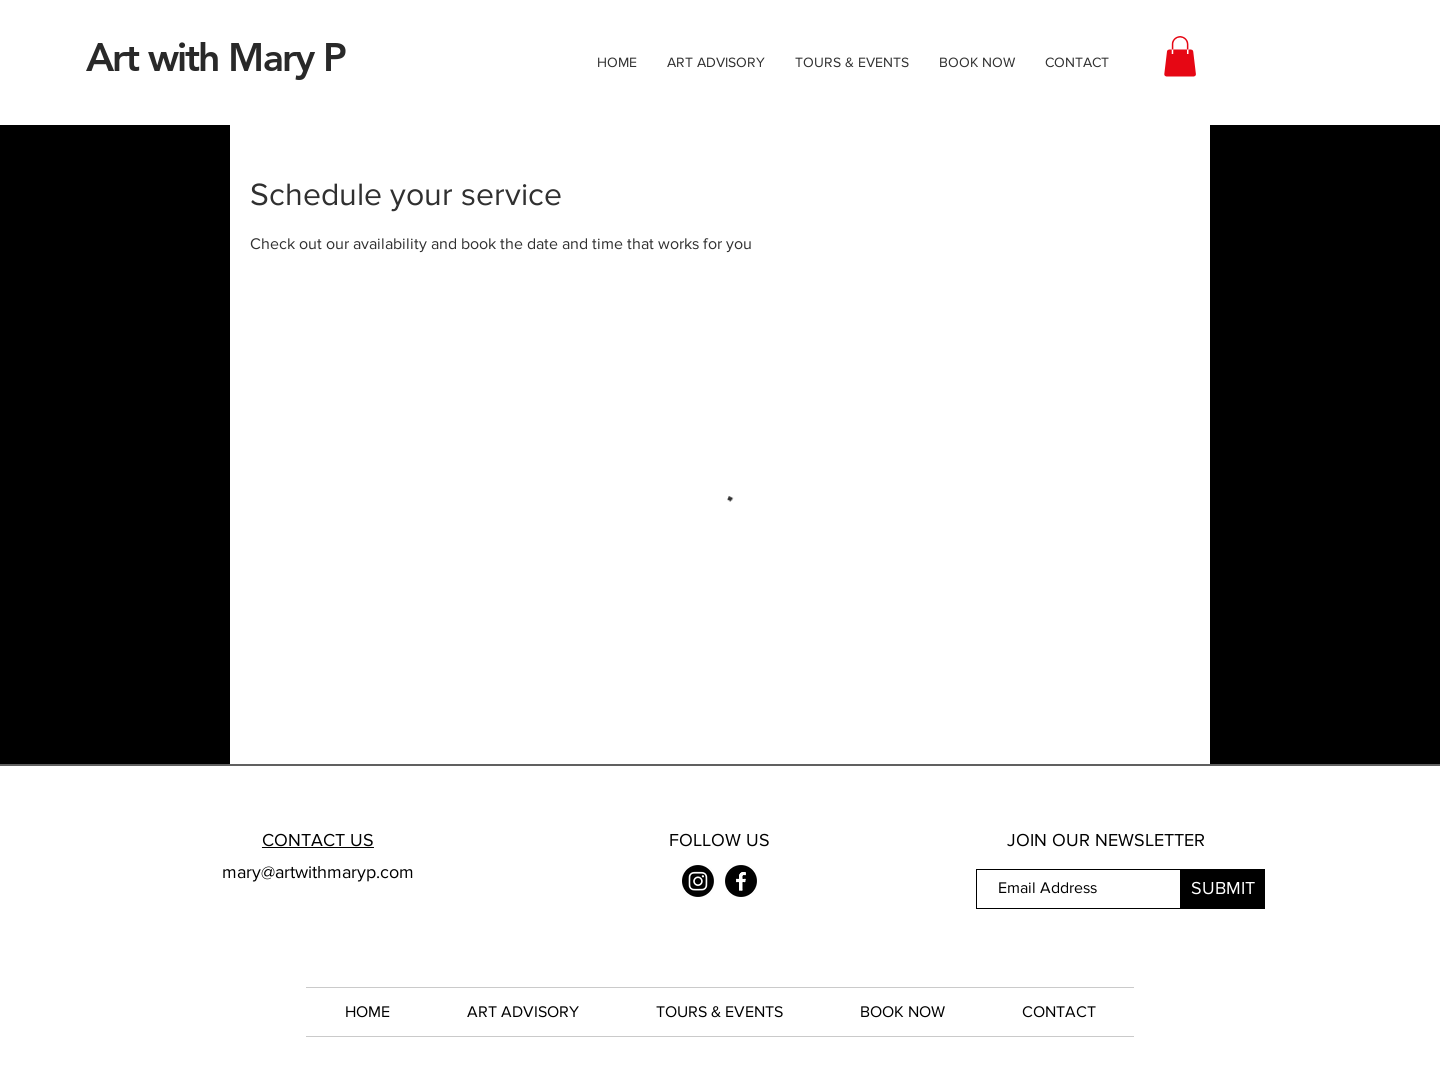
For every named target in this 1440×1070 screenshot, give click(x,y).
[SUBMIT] (1223, 889)
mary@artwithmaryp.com (318, 872)
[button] (1180, 56)
